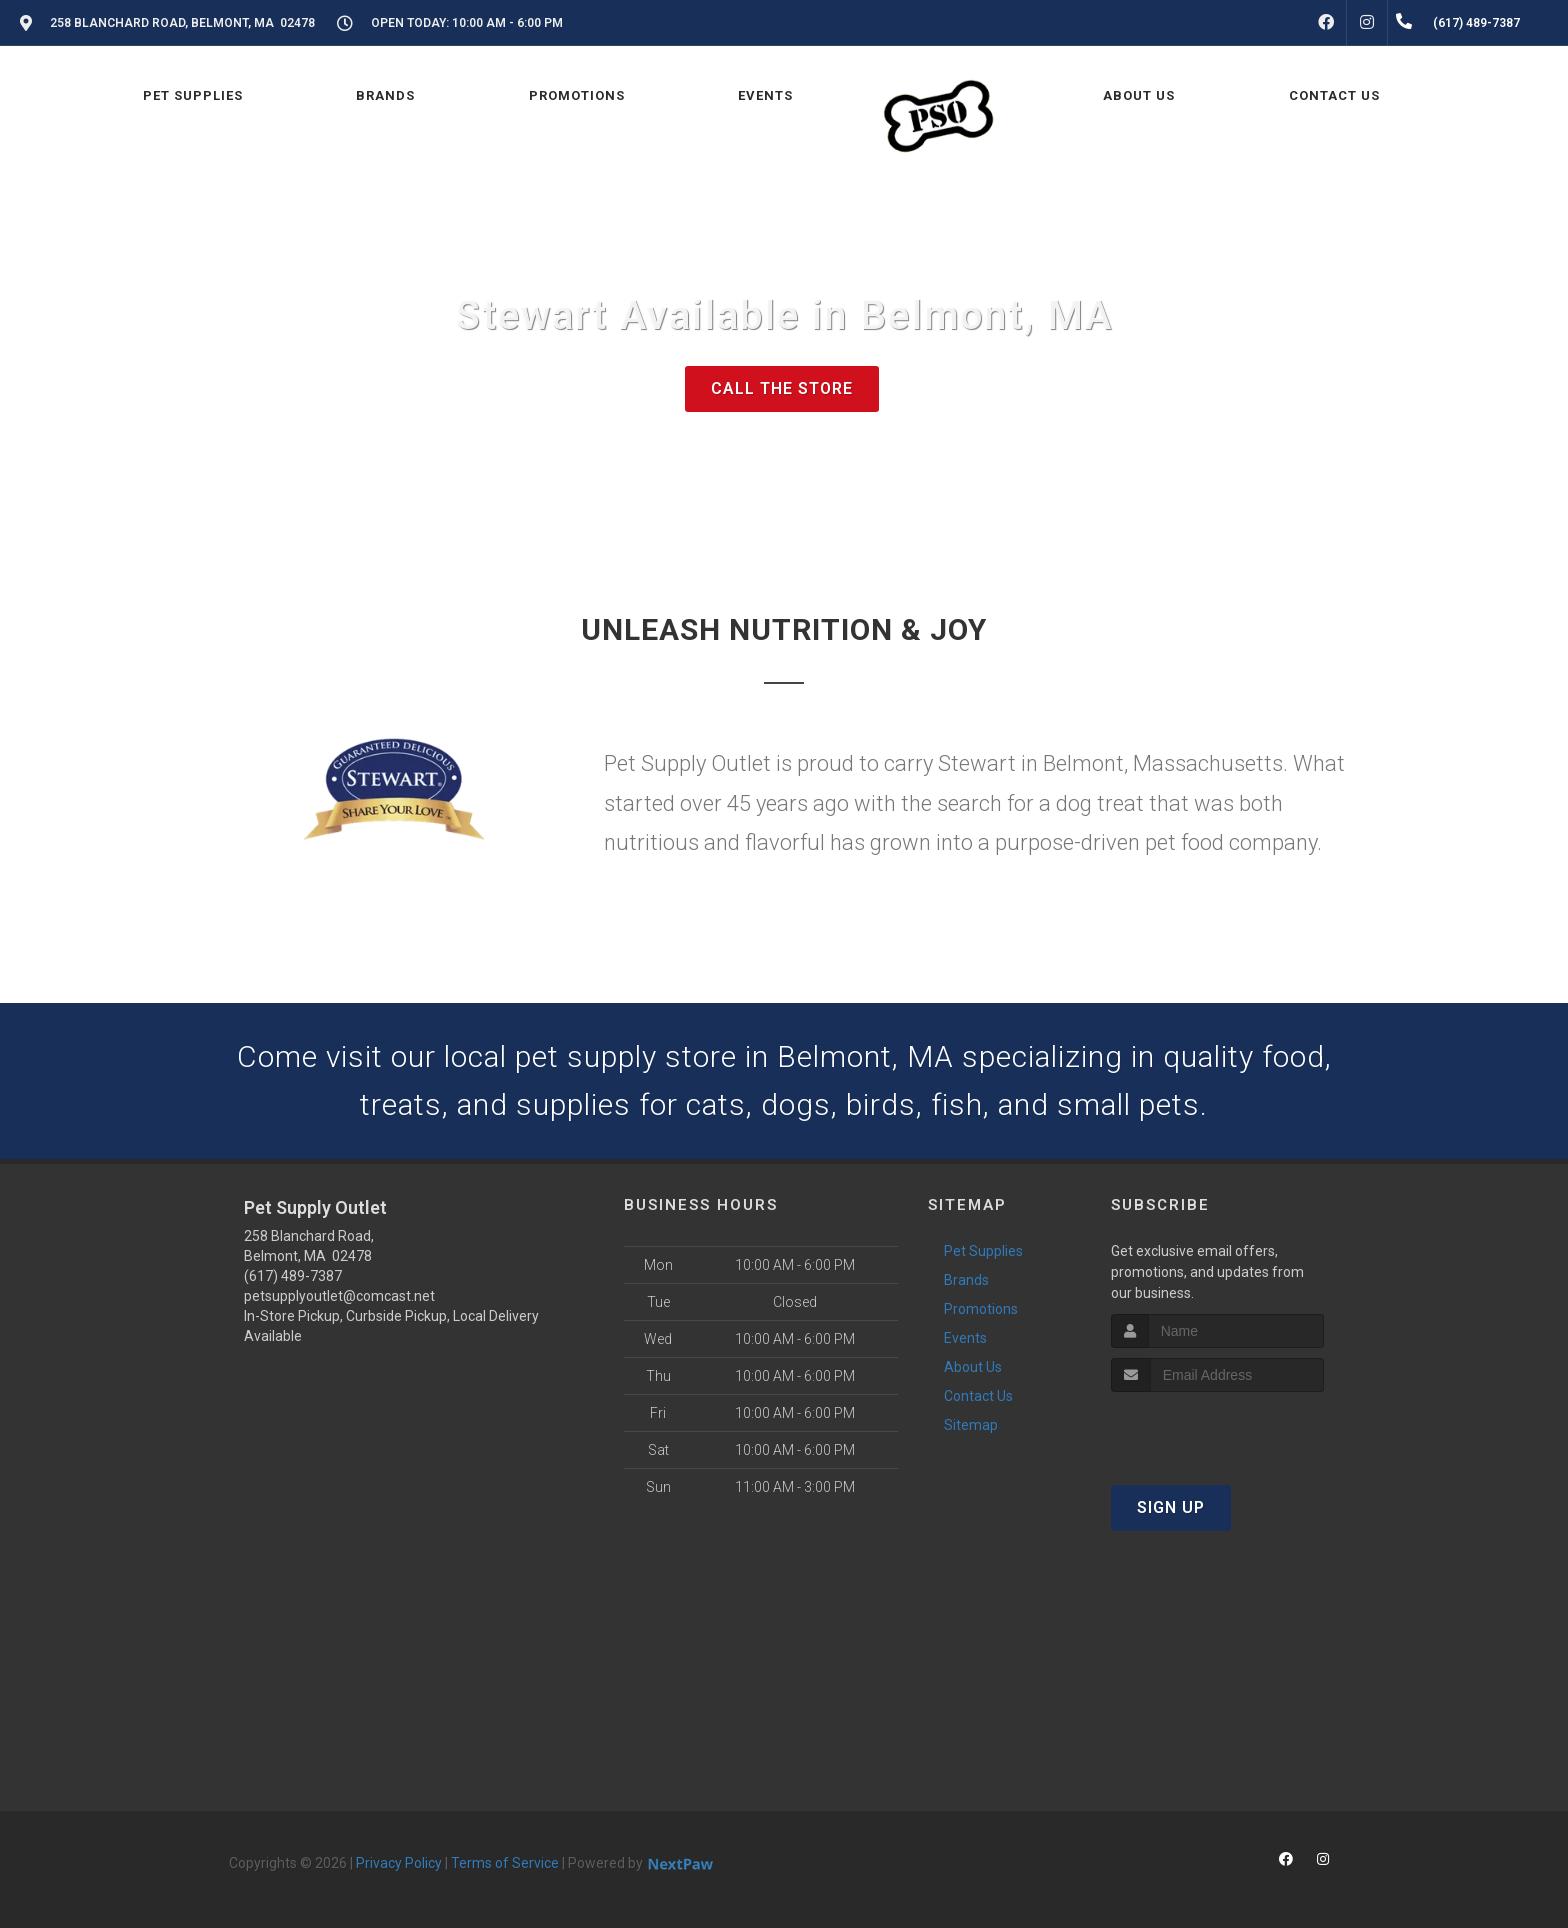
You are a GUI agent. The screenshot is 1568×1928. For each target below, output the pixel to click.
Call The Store (782, 388)
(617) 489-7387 (293, 1276)
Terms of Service (505, 1863)
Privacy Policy (399, 1863)
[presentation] (1217, 1429)
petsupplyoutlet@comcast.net (339, 1296)
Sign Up (1171, 1507)
